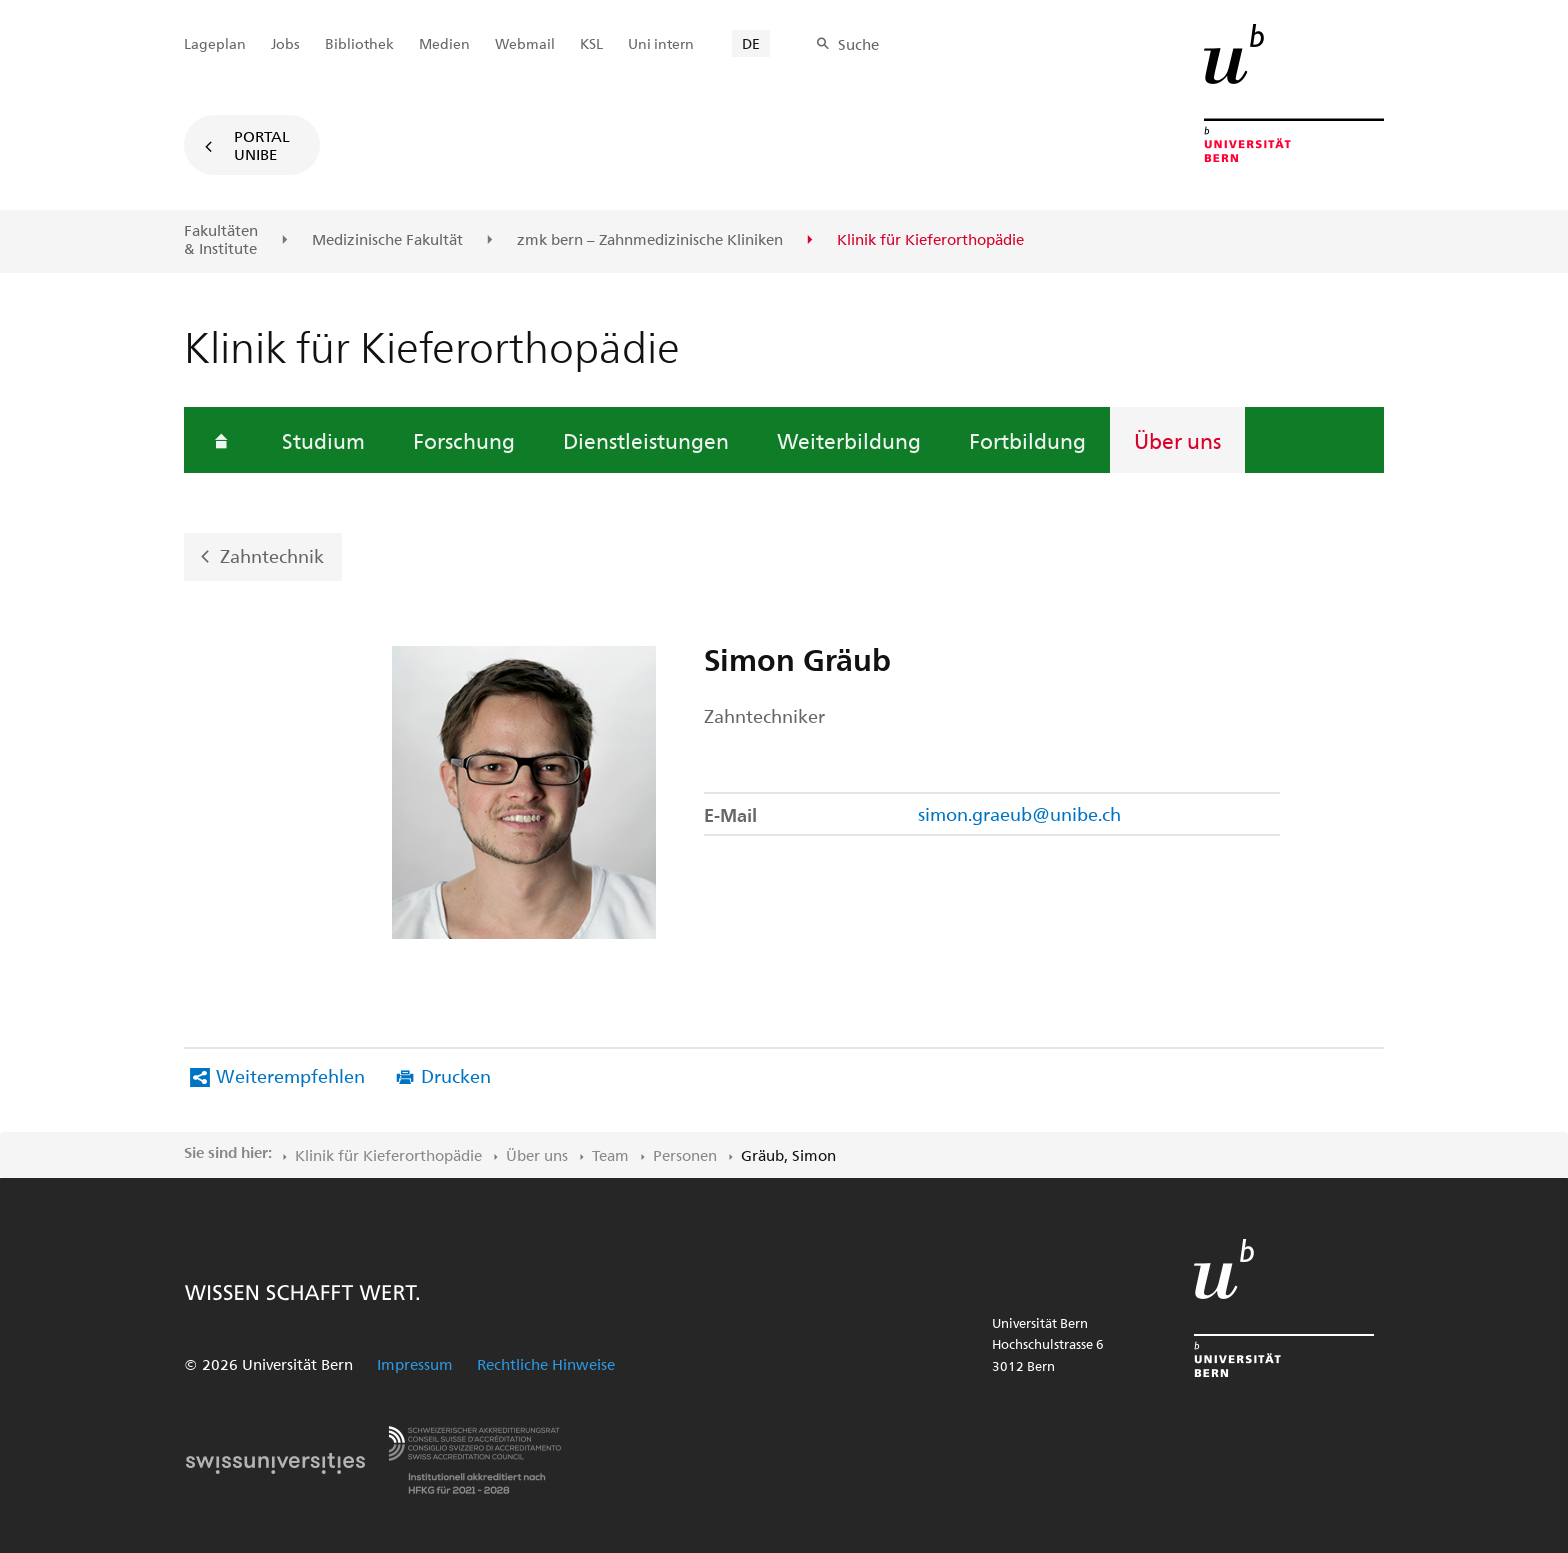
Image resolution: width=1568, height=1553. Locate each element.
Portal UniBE (262, 145)
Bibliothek (359, 43)
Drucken (456, 1075)
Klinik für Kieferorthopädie (388, 1155)
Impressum (415, 1364)
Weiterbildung (849, 440)
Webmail (525, 43)
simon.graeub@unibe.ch (1019, 813)
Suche (858, 44)
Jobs (285, 43)
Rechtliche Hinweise (546, 1364)
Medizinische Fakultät (387, 240)
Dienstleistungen (646, 440)
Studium (323, 440)
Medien (444, 43)
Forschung (464, 440)
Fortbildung (1027, 440)
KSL (591, 43)
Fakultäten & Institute (221, 239)
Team (610, 1155)
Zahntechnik (272, 555)
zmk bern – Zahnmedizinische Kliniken (650, 240)
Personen (685, 1155)
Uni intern (661, 43)
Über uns (1177, 440)
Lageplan (215, 43)
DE (751, 43)
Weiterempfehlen (290, 1075)
